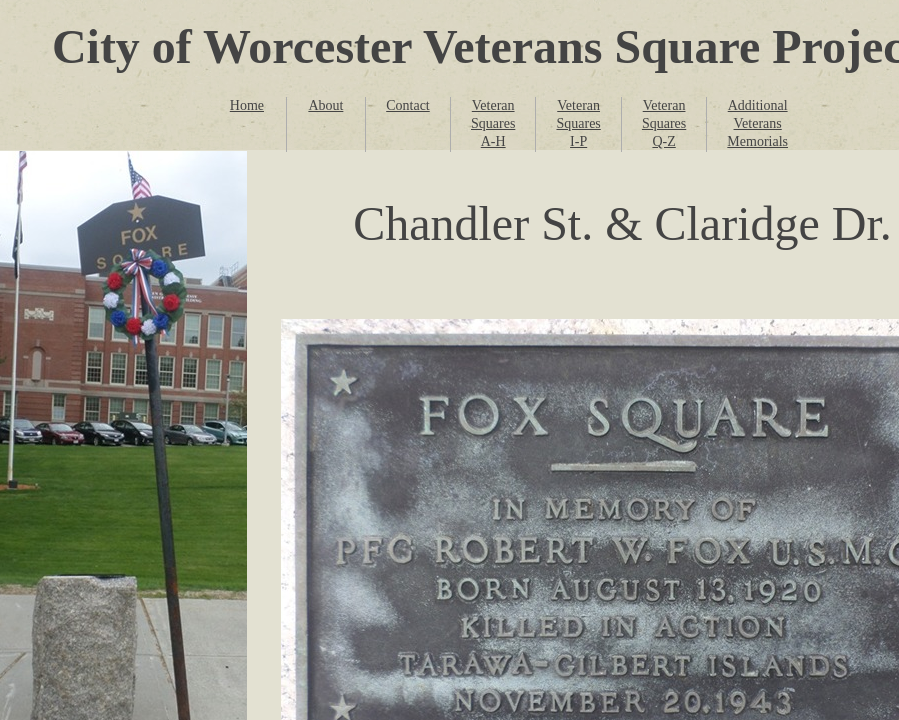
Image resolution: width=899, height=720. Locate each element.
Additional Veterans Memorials (757, 123)
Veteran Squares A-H (493, 123)
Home (247, 105)
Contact (408, 105)
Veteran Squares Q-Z (664, 123)
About (325, 105)
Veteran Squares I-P (578, 123)
